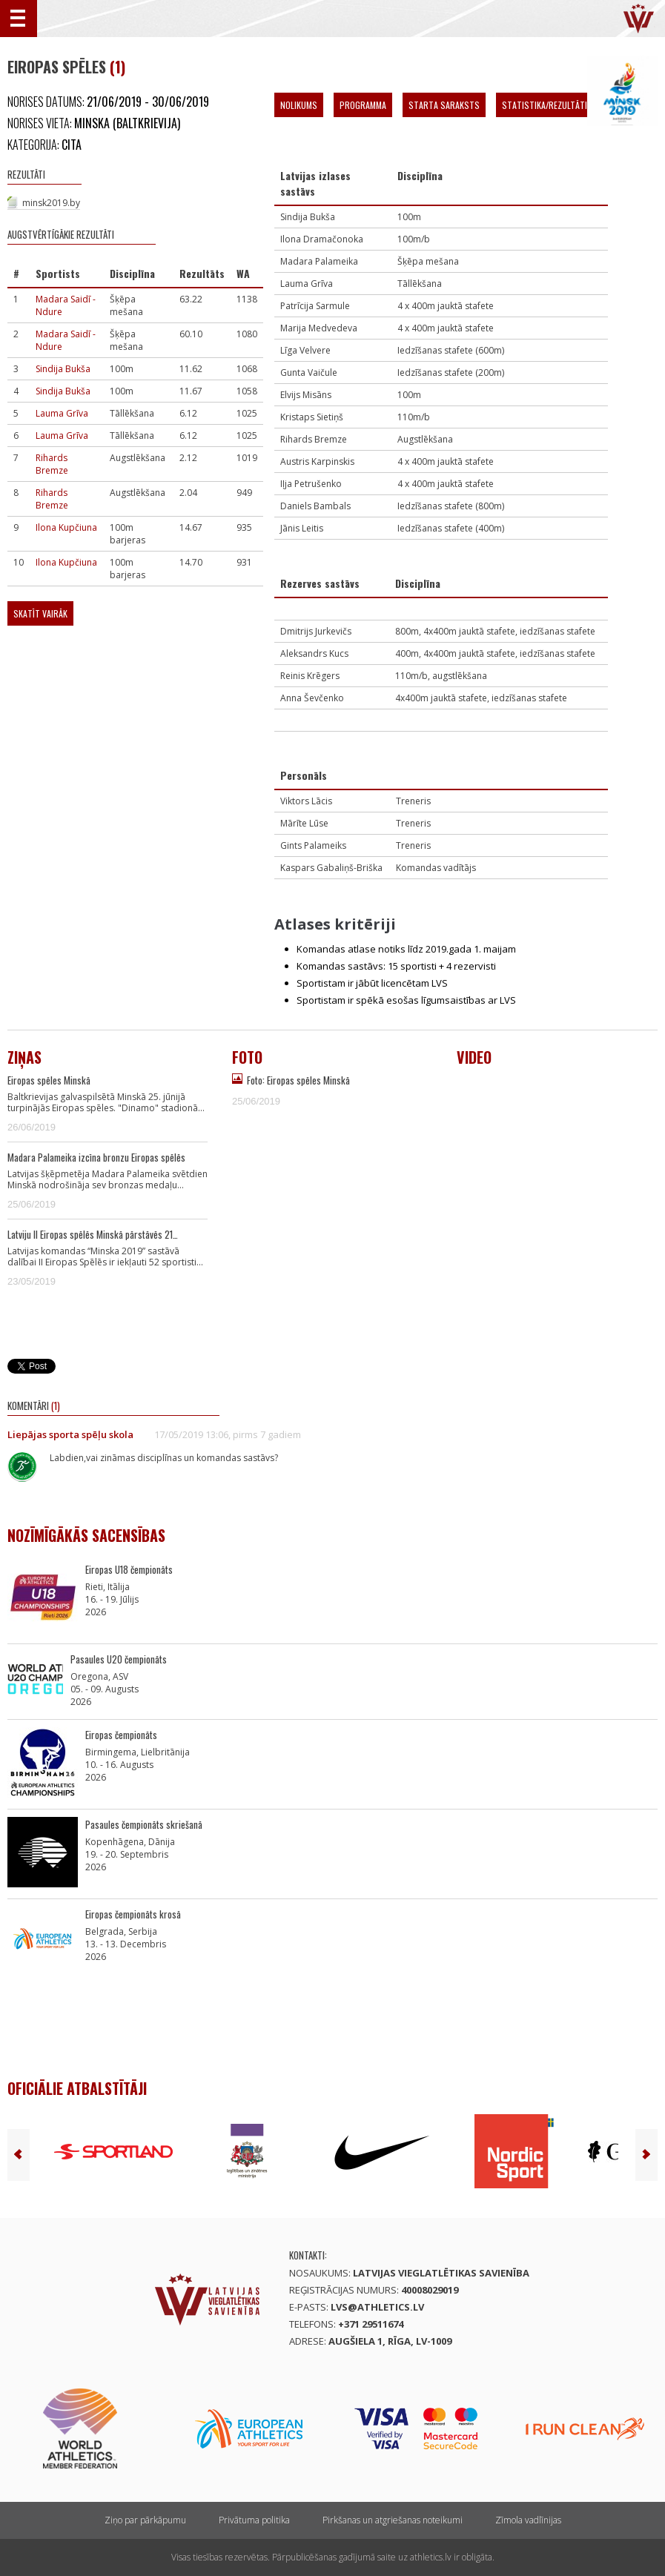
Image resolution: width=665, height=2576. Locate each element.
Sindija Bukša (63, 368)
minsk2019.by (51, 202)
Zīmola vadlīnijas (528, 2520)
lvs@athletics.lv (377, 2307)
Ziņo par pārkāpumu (145, 2520)
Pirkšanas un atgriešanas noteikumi (392, 2520)
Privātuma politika (254, 2520)
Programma (363, 105)
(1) (117, 67)
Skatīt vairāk (40, 613)
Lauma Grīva (62, 413)
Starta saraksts (444, 105)
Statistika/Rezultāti (544, 105)
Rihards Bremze (52, 464)
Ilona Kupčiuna (66, 527)
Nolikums (298, 105)
